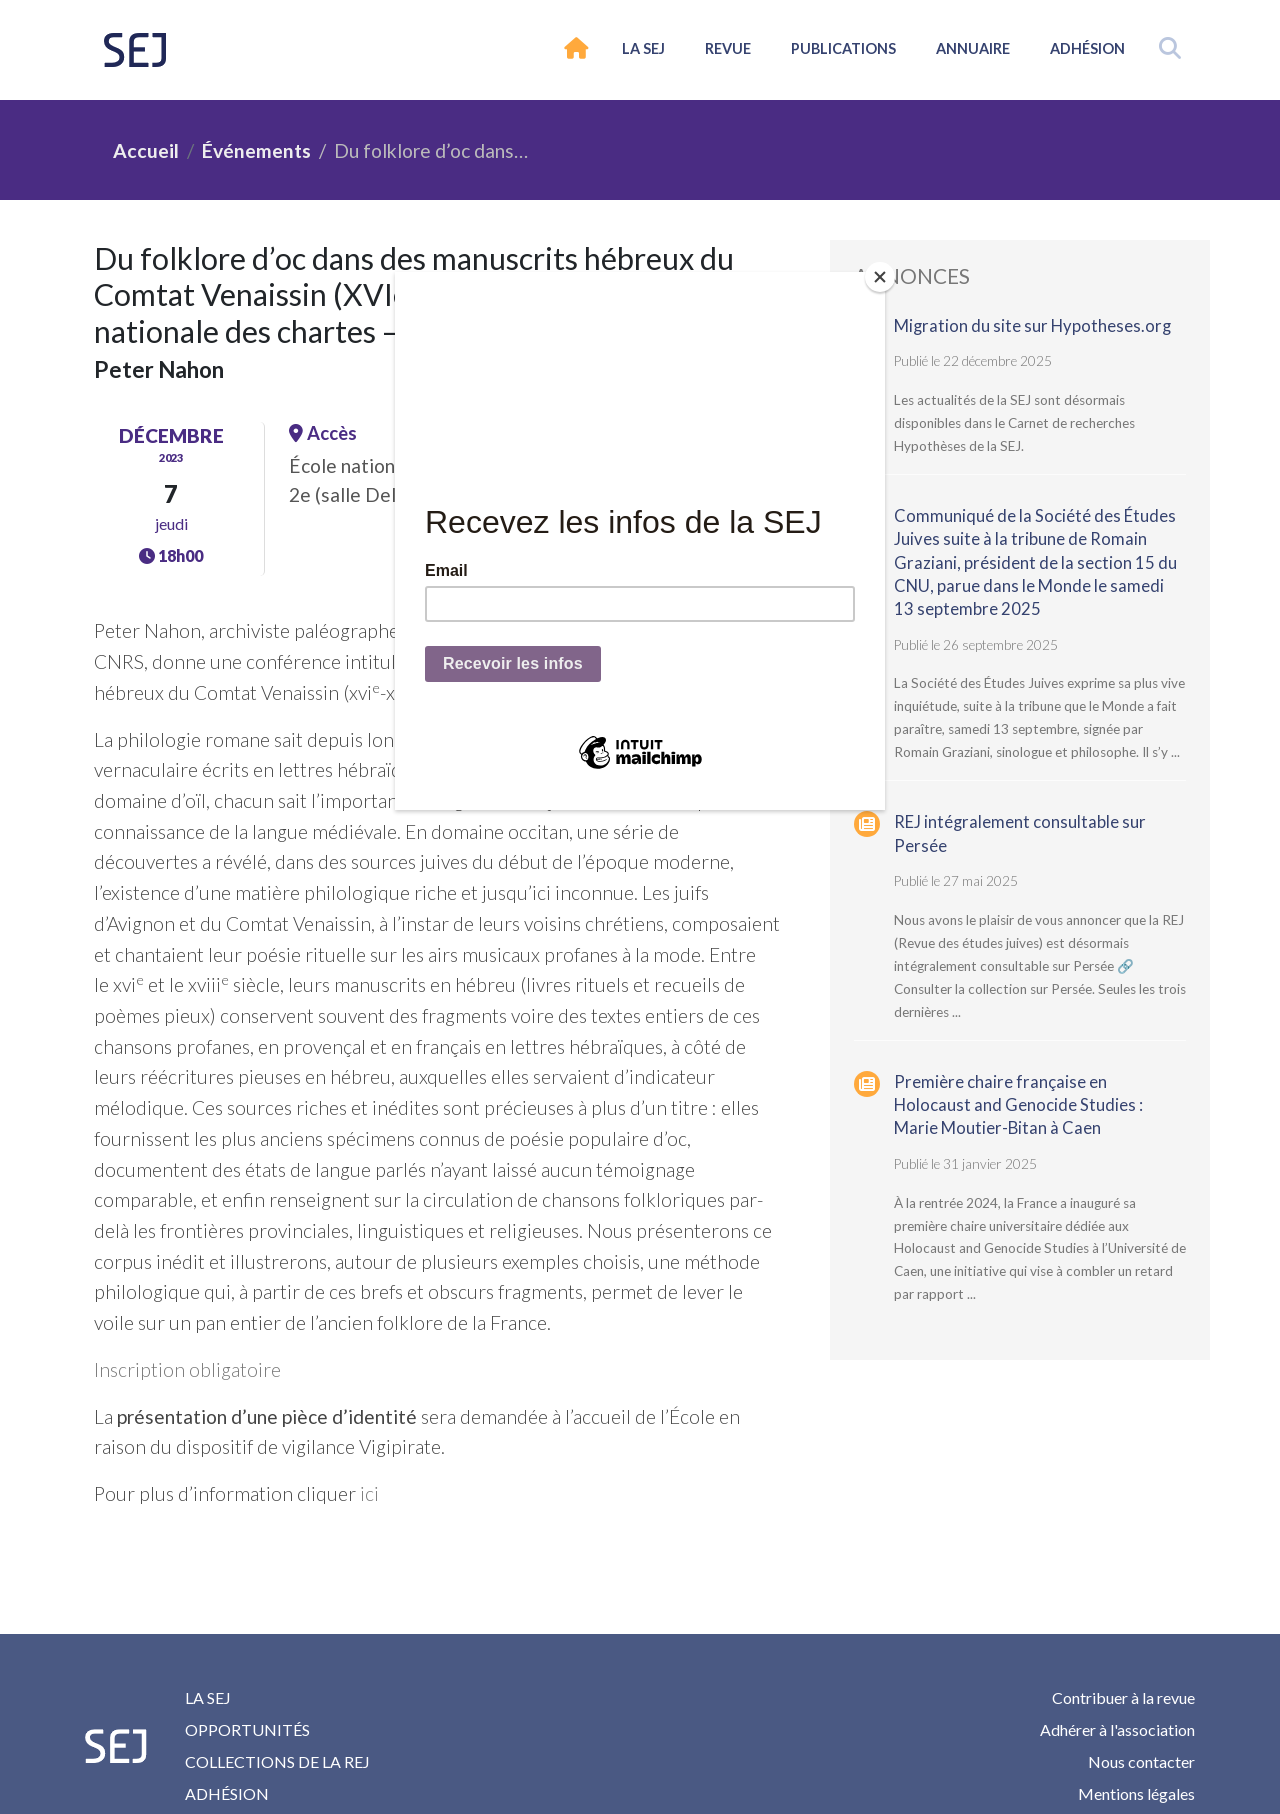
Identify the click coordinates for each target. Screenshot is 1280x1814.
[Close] (880, 277)
